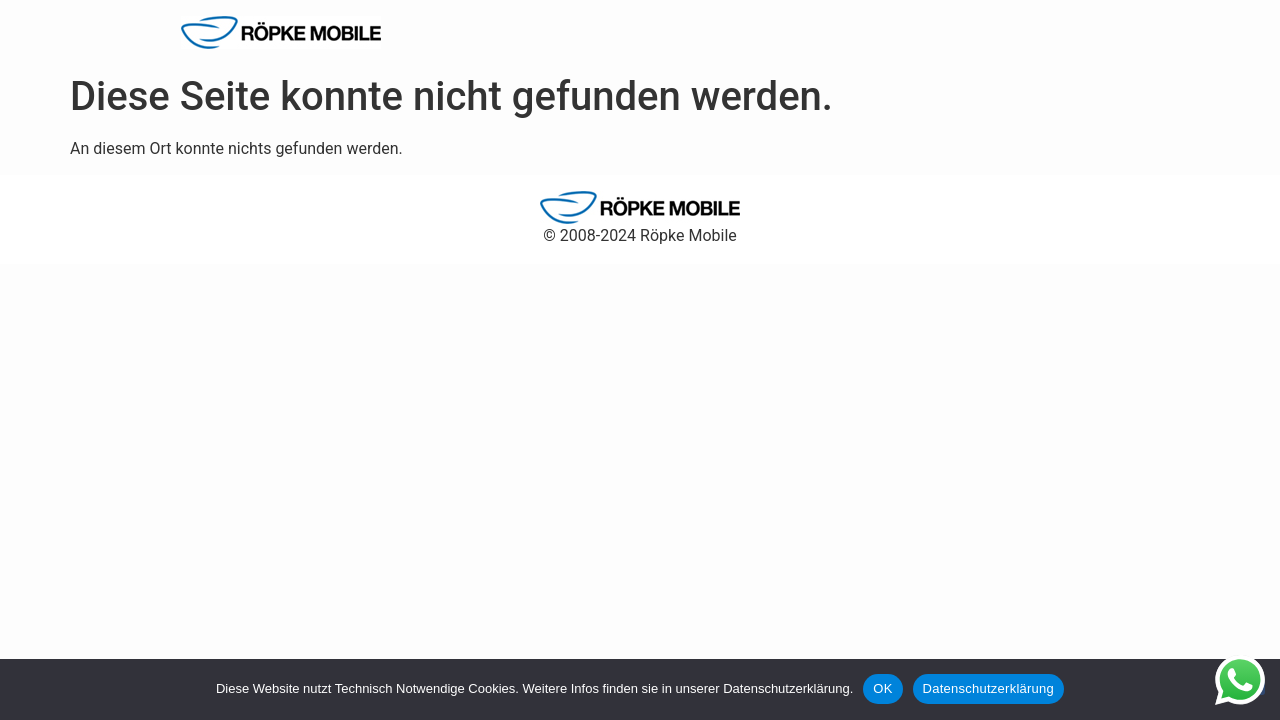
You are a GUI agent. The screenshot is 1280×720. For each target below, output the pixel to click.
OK (882, 688)
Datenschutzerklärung (988, 688)
